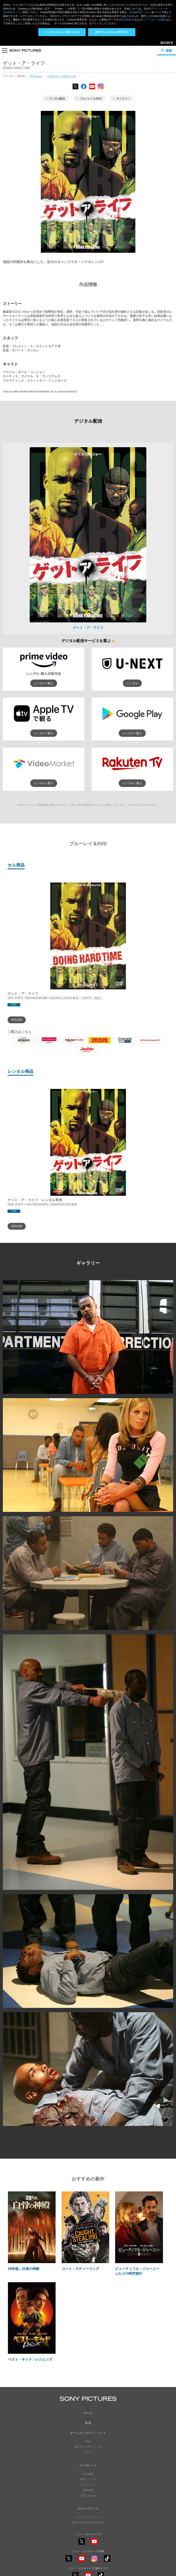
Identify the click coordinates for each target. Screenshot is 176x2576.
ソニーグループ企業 (153, 19)
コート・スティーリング (80, 2230)
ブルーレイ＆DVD (89, 59)
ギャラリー (122, 59)
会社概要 (88, 2434)
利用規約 (88, 2560)
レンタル (132, 644)
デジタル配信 (55, 59)
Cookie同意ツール (88, 2564)
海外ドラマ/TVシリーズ (88, 2407)
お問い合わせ (88, 2456)
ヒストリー (88, 2445)
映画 (88, 2383)
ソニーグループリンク (88, 2478)
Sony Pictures (126, 19)
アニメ (88, 2413)
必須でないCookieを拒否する (111, 32)
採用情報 (88, 2450)
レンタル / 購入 (43, 644)
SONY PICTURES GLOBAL (87, 2483)
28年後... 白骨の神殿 (23, 2230)
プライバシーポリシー (88, 2557)
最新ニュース (88, 2440)
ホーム (88, 2373)
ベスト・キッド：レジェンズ (30, 2320)
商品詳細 (16, 980)
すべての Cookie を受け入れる (62, 32)
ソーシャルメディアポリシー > (88, 2546)
